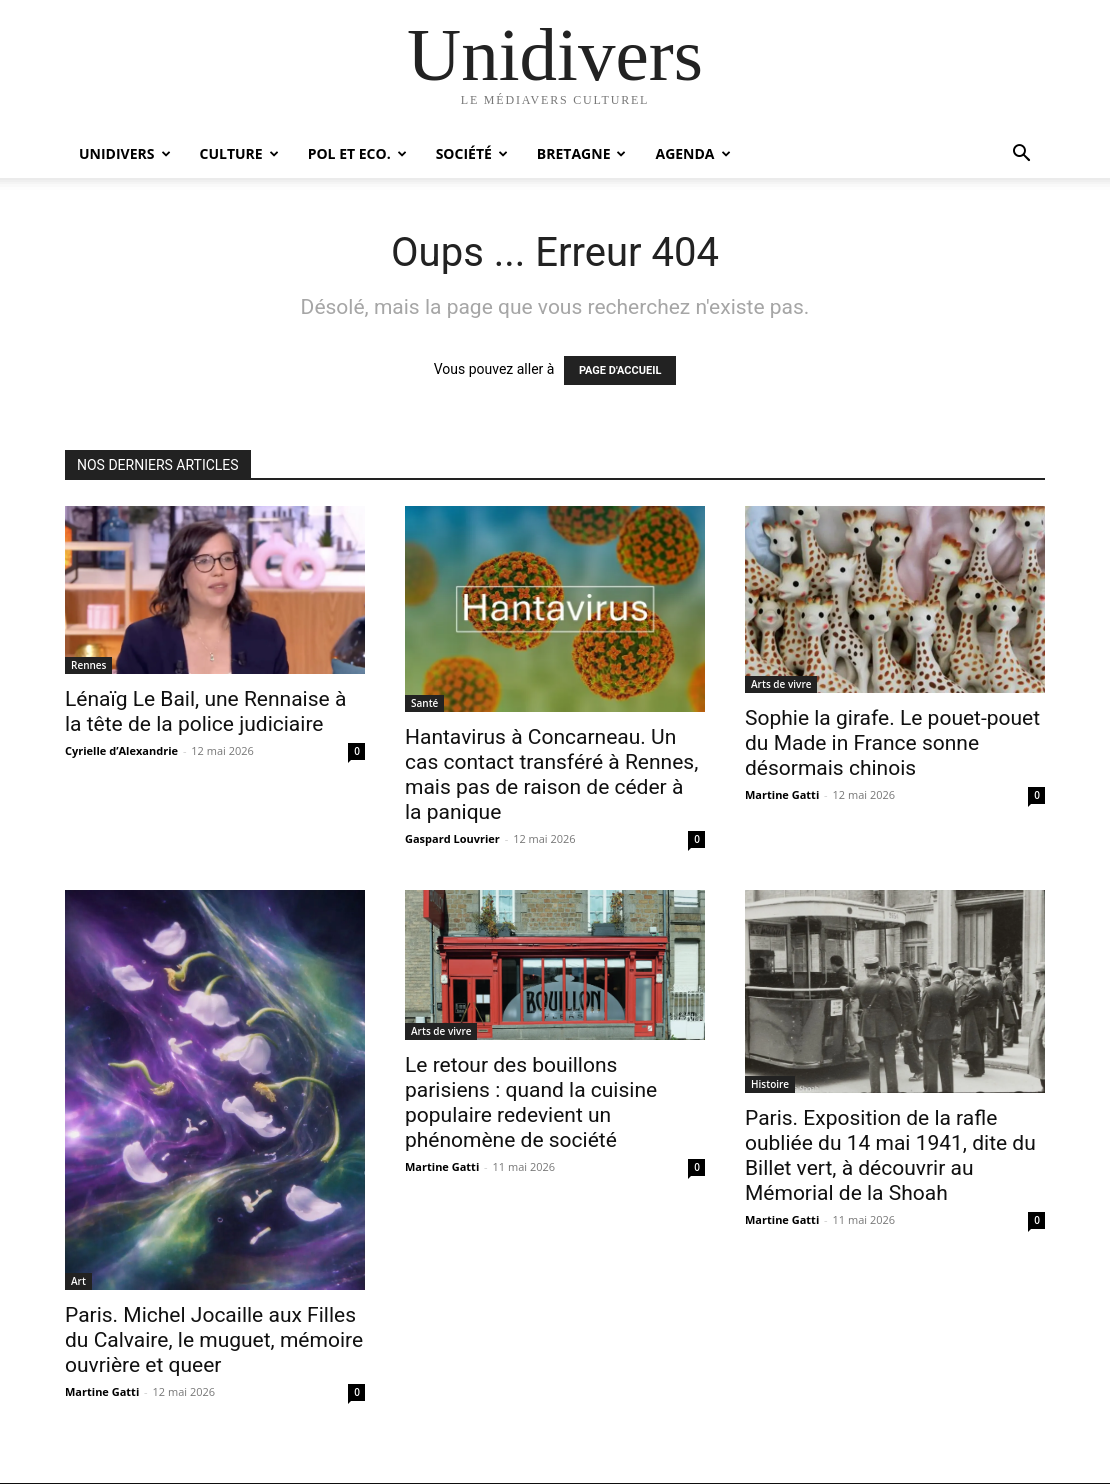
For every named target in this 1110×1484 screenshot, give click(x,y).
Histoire (770, 1084)
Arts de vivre (781, 684)
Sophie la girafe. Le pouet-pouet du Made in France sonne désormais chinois (892, 743)
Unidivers (125, 153)
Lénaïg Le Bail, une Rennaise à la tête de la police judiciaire (205, 711)
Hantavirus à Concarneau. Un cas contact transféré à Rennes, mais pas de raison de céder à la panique (551, 774)
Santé (424, 703)
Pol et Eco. (357, 153)
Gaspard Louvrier (452, 838)
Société (472, 153)
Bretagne (582, 153)
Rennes (88, 665)
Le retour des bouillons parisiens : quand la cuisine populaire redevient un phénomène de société (531, 1102)
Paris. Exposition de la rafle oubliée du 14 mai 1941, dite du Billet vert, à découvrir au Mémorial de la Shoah (890, 1155)
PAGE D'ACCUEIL (620, 370)
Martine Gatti (782, 794)
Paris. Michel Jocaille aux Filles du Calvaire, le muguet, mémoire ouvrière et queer (214, 1340)
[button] (1021, 155)
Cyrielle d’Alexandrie (121, 750)
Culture (239, 153)
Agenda (692, 153)
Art (78, 1281)
